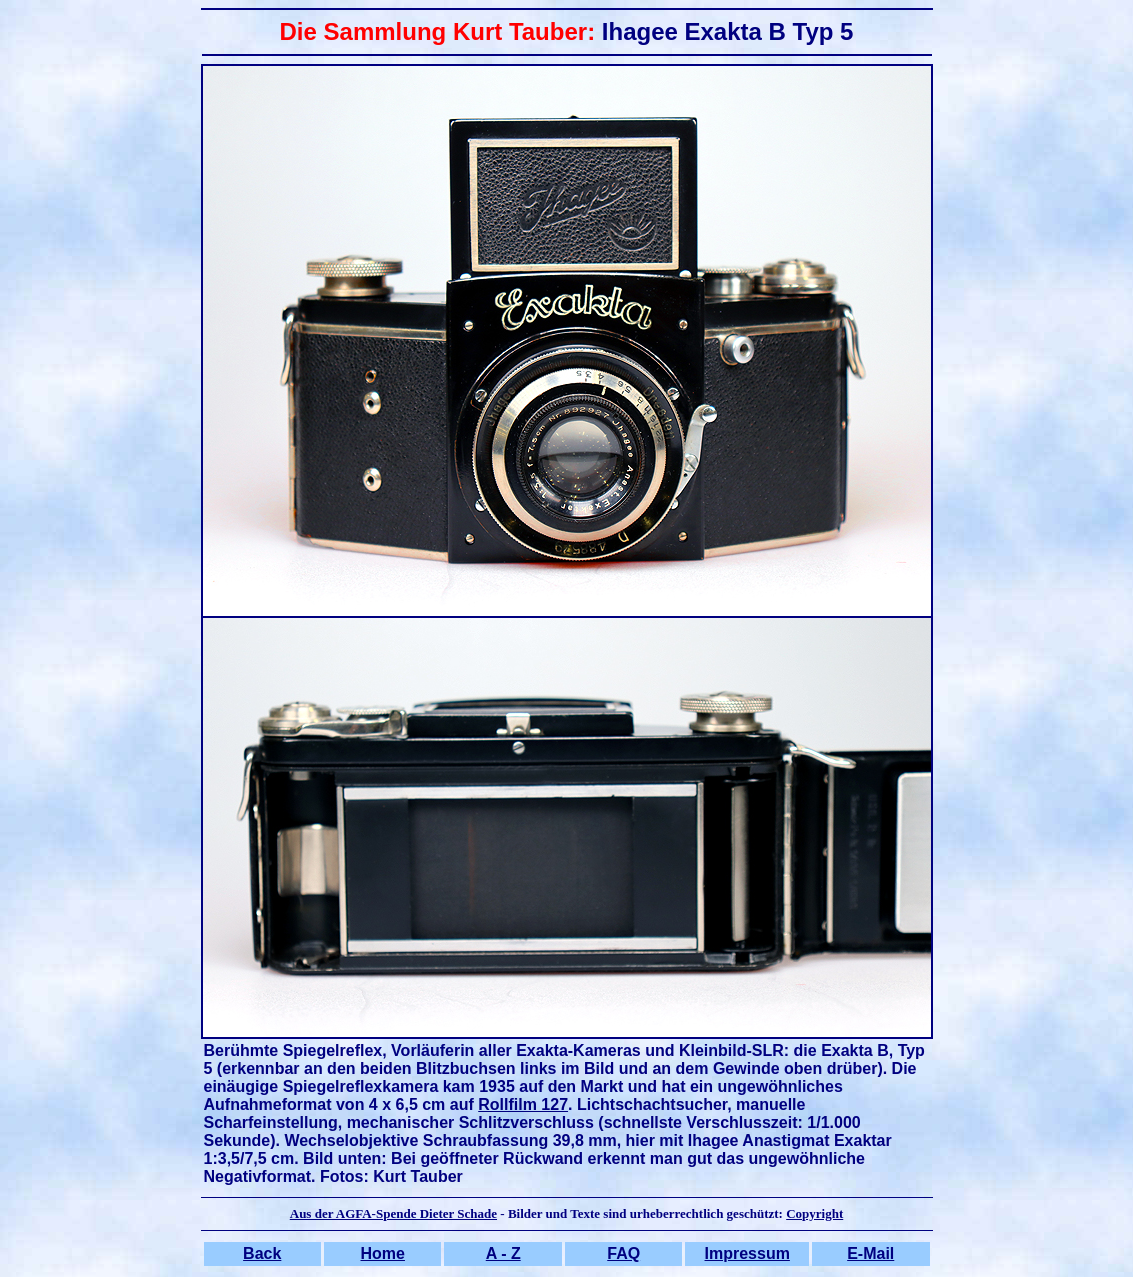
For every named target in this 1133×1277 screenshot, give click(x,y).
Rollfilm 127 (523, 1104)
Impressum (747, 1253)
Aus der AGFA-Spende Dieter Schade (393, 1213)
